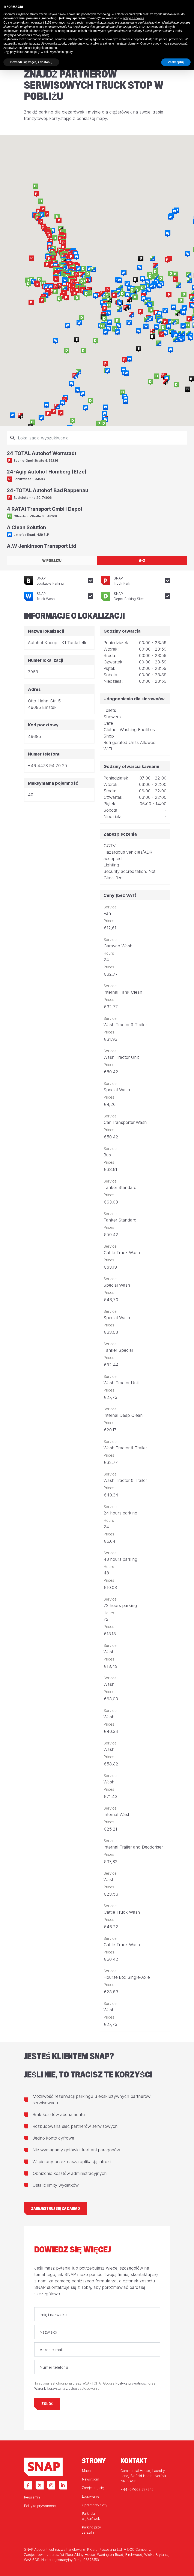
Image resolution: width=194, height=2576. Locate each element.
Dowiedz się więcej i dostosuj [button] (31, 62)
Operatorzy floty (94, 2505)
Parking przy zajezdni (91, 2529)
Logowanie (90, 2496)
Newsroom (90, 2479)
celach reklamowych (91, 31)
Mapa (86, 2470)
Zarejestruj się (93, 2488)
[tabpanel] (97, 491)
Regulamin (32, 2497)
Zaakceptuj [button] (176, 62)
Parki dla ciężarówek (91, 2516)
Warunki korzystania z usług (56, 2388)
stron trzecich (76, 22)
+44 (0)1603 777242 (136, 2489)
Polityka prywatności (131, 2383)
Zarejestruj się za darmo (55, 2209)
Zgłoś (47, 2404)
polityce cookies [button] (133, 18)
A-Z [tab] (142, 561)
